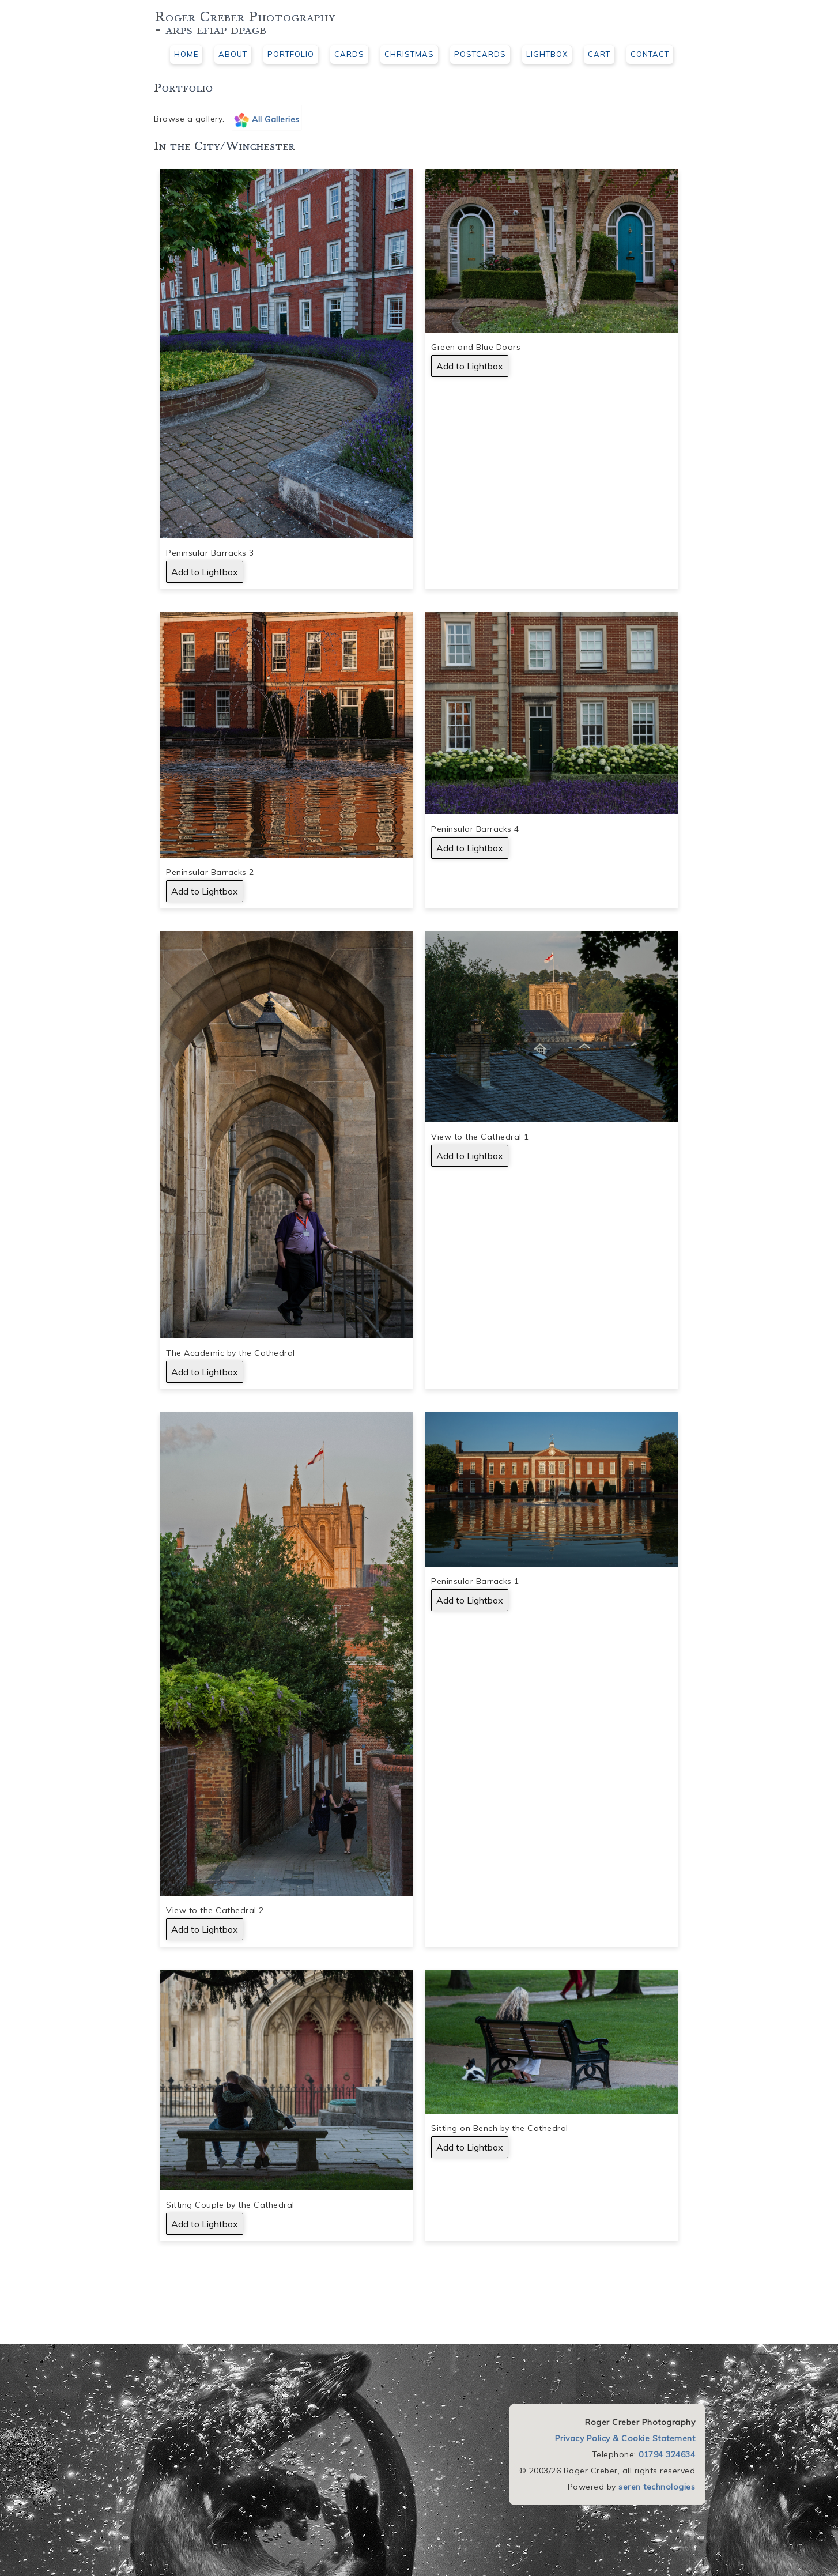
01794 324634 (667, 2454)
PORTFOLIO (290, 54)
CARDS (349, 54)
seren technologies (656, 2486)
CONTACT (650, 54)
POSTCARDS (480, 54)
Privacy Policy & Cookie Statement (625, 2438)
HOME (186, 54)
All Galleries (276, 119)
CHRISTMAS (409, 54)
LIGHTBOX (547, 54)
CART (599, 54)
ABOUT (232, 54)
